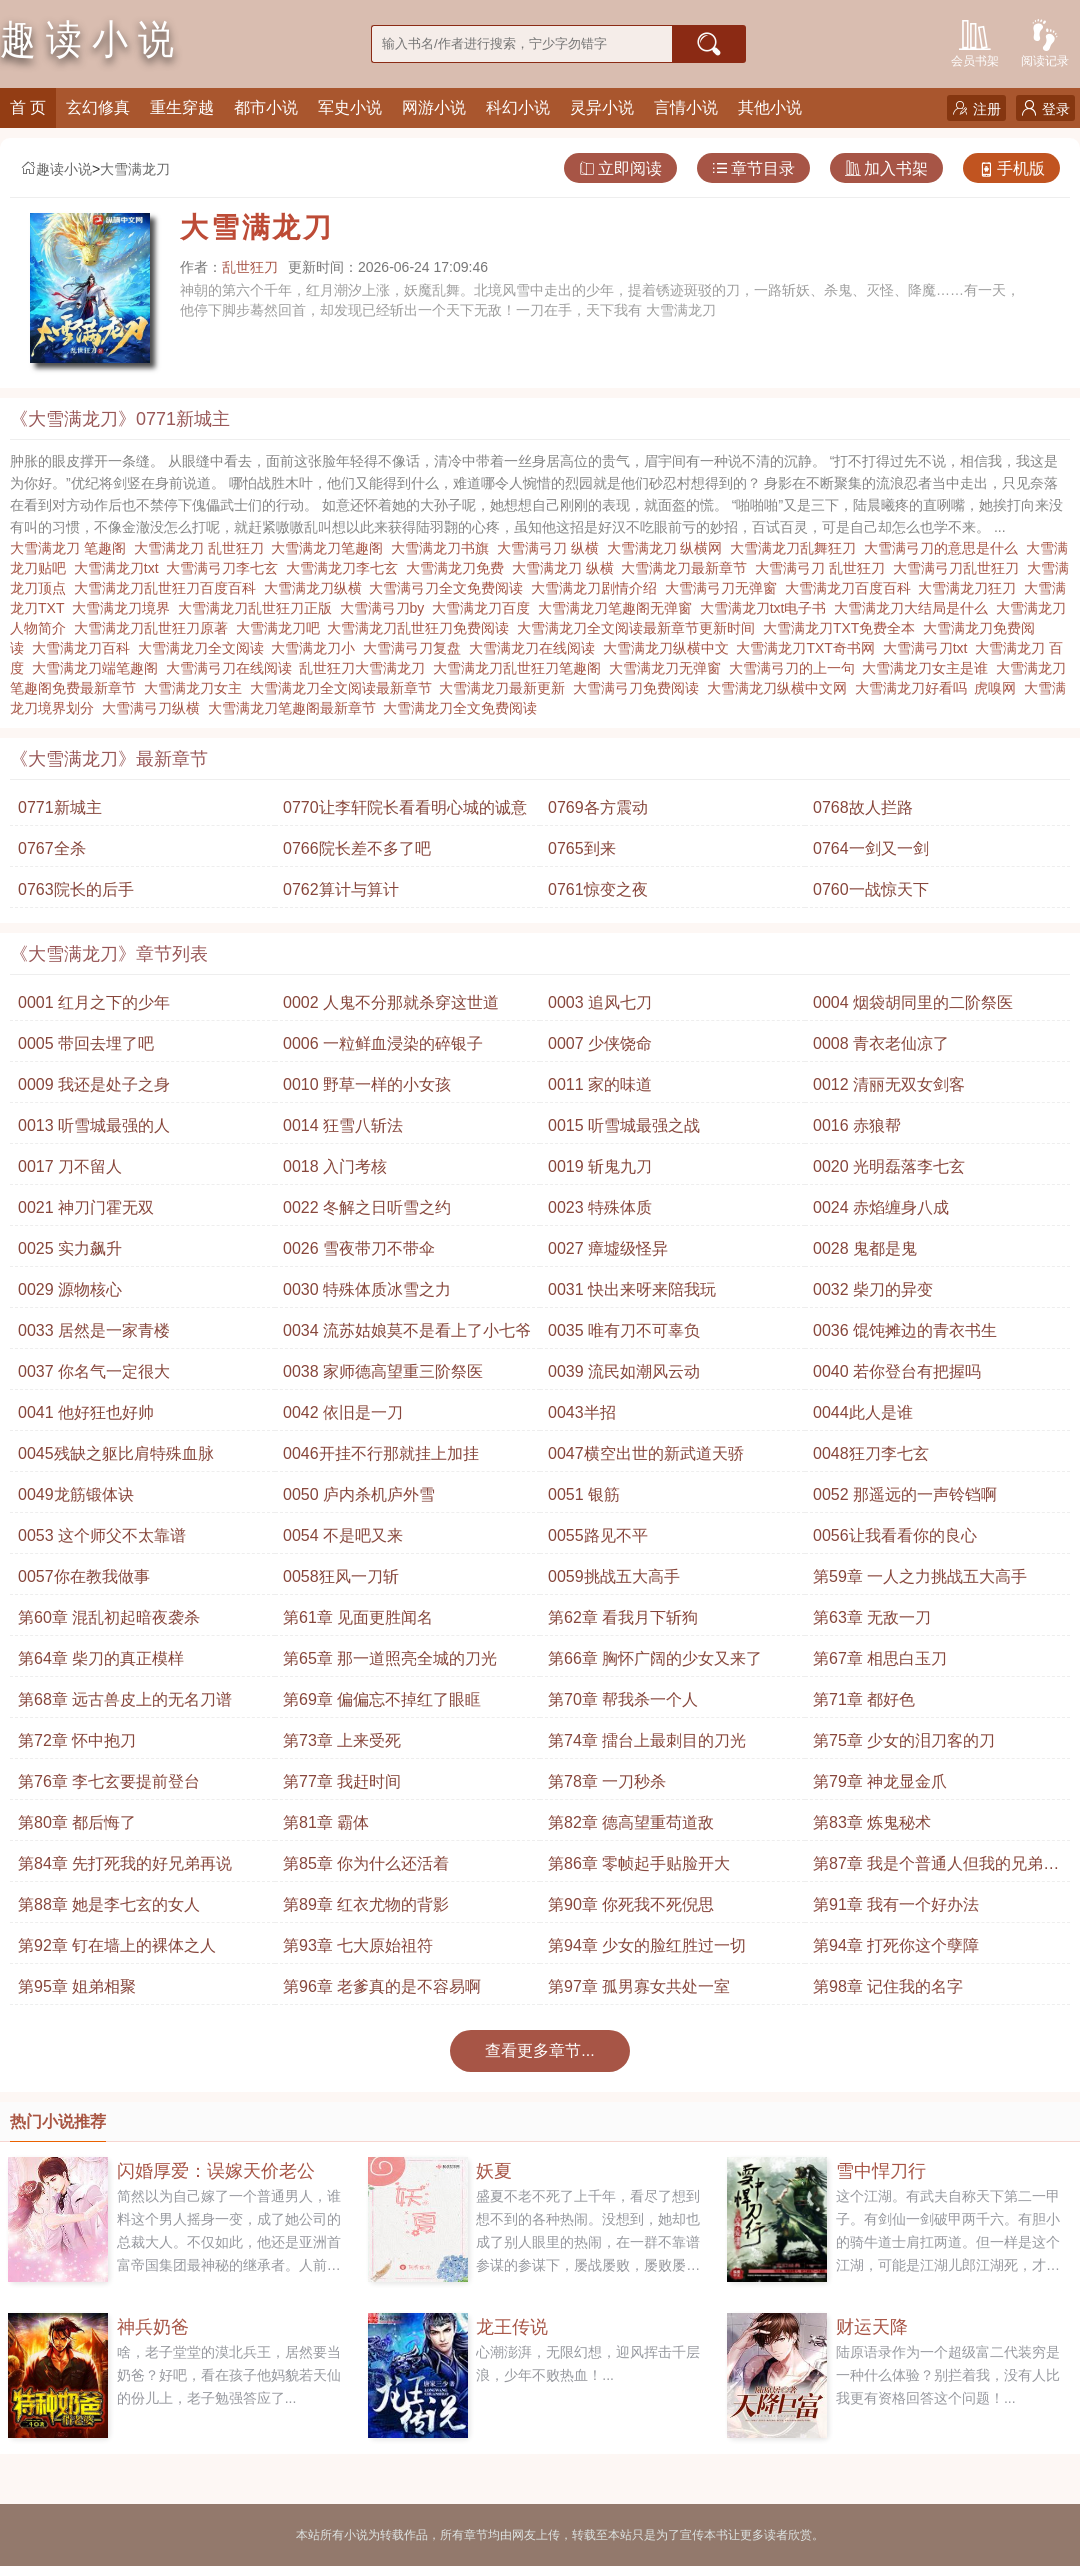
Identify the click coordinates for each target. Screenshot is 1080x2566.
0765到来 (582, 848)
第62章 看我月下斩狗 (623, 1617)
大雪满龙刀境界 (125, 608)
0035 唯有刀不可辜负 (624, 1330)
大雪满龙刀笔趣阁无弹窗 (619, 608)
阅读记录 (1045, 41)
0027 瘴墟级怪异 (608, 1248)
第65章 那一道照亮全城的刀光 (390, 1658)
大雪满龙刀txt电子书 (767, 608)
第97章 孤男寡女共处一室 (639, 1986)
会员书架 (975, 41)
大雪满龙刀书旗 (444, 548)
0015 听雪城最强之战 (624, 1125)
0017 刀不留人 (70, 1166)
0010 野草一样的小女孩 (367, 1084)
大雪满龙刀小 (317, 648)
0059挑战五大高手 (614, 1576)
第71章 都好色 (864, 1699)
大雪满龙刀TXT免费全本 (843, 628)
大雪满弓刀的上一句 (796, 668)
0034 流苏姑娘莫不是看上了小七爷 (407, 1330)
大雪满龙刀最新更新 (506, 688)
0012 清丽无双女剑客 (889, 1084)
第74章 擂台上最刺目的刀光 (647, 1740)
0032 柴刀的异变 (873, 1289)
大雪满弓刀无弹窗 (725, 588)
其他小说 (770, 107)
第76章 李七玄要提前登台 (109, 1781)
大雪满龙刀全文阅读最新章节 (345, 688)
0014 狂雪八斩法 (343, 1125)
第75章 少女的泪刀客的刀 (904, 1740)
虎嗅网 (999, 688)
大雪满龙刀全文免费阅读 (464, 708)
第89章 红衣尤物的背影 (366, 1904)
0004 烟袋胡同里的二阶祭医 (913, 1002)
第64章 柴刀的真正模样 (101, 1658)
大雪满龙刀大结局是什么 (915, 608)
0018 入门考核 (335, 1166)
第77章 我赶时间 (342, 1781)
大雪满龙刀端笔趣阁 (99, 668)
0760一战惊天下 (871, 889)
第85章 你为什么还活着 (366, 1863)
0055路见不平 (598, 1535)
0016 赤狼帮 (857, 1125)
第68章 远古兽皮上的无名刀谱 (125, 1699)
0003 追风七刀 (600, 1002)
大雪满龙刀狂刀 (971, 588)
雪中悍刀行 (881, 2171)
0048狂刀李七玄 (871, 1453)
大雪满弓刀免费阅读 (640, 688)
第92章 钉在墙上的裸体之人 (117, 1945)
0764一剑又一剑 (871, 848)
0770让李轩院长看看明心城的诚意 (405, 807)
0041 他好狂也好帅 (86, 1412)
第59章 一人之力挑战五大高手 (920, 1576)
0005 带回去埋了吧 (86, 1043)
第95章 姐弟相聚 (77, 1986)
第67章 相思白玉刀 (880, 1658)
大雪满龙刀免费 (459, 568)
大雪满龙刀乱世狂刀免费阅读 (422, 628)
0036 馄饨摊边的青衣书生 (905, 1330)
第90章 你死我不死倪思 (631, 1904)
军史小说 (350, 107)
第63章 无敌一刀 (872, 1617)
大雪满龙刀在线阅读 (536, 648)
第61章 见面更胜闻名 (358, 1617)
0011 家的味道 (600, 1084)
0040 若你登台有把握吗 (897, 1371)
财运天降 (872, 2327)
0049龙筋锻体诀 (76, 1494)
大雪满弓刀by (386, 608)
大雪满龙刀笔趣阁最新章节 (296, 708)
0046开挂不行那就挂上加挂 (381, 1453)
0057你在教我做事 (84, 1576)
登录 (1045, 108)
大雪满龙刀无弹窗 (669, 668)
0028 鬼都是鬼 (865, 1248)
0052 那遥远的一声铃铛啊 (905, 1494)
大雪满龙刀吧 (282, 628)
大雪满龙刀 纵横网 (669, 548)
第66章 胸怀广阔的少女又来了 (655, 1658)
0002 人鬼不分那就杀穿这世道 (391, 1002)
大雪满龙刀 (135, 169)
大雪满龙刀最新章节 (688, 568)
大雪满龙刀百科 (85, 648)
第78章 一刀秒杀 (607, 1781)
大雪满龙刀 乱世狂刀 (203, 548)
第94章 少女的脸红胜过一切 (647, 1945)
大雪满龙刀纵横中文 (670, 648)
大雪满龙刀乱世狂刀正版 (259, 608)
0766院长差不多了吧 (357, 848)
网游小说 (434, 107)
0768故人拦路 (863, 807)
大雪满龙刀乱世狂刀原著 (155, 628)
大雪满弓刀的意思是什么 (945, 548)
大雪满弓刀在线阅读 (233, 668)
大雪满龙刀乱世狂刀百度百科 (169, 588)
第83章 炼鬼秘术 (872, 1822)
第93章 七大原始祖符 (358, 1945)
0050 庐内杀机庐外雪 (359, 1494)
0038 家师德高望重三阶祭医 (383, 1371)
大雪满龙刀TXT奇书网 (809, 648)
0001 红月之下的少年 (94, 1002)
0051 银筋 (584, 1494)
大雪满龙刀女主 (197, 688)
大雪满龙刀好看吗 (915, 688)
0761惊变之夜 (598, 889)
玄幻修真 (98, 107)
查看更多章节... (539, 2050)
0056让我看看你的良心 (895, 1535)
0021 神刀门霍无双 (86, 1207)
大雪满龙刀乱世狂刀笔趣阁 (521, 668)
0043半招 (582, 1412)
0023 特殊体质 (600, 1207)
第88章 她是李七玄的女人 (109, 1904)
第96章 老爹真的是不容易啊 (382, 1986)
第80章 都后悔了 (77, 1822)
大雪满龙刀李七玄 (346, 568)
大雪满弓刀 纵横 (552, 548)
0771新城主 (60, 807)
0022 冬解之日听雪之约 (367, 1207)
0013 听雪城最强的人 (94, 1125)
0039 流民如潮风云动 (624, 1371)
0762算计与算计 (341, 889)
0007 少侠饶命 (600, 1043)
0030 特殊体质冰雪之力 (367, 1289)
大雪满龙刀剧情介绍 (598, 588)
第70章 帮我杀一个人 (623, 1699)
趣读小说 (56, 169)
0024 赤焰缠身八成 (881, 1207)
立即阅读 (620, 168)
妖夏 (494, 2171)
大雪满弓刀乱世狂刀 (960, 568)
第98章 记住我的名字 (888, 1986)
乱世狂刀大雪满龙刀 (366, 668)
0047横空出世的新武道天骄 (646, 1453)
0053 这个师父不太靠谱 (102, 1535)
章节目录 (753, 168)
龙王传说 (512, 2327)
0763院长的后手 (76, 889)
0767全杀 (52, 848)
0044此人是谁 (863, 1412)
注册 (976, 108)
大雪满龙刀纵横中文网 (781, 688)
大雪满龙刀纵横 (317, 588)
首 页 (28, 107)
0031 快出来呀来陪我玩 (632, 1289)
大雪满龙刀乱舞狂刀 (797, 548)
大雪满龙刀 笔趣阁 (72, 548)
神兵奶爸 (153, 2327)
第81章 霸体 (326, 1822)
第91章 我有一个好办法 (896, 1904)
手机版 (1011, 168)
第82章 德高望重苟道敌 (631, 1822)
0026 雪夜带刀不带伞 (359, 1248)
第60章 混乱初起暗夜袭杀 (109, 1617)
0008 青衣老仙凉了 (881, 1043)
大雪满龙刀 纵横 (567, 568)
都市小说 (266, 107)
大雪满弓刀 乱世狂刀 (824, 568)
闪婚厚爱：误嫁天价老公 (216, 2171)
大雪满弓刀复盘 (416, 648)
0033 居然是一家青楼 (94, 1330)
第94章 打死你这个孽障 (896, 1945)
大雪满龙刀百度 (485, 608)
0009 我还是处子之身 (94, 1084)
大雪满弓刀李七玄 (226, 568)
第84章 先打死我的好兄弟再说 (125, 1863)
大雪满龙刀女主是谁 (929, 668)
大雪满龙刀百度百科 (852, 588)
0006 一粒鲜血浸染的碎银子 (383, 1043)
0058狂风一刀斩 (341, 1576)
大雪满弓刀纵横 (155, 708)
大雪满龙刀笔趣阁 (331, 548)
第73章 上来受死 (342, 1740)
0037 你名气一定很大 (94, 1371)
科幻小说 (518, 107)
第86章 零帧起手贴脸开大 (639, 1863)
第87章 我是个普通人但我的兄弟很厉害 (936, 1868)
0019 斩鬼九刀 (600, 1166)
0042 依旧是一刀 (343, 1412)
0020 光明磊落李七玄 (889, 1166)
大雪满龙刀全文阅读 (205, 648)
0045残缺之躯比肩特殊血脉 (116, 1453)
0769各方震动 (598, 807)
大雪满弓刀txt (929, 648)
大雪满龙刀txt (120, 568)
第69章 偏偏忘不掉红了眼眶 (382, 1699)
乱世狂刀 (250, 267)
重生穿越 (182, 107)
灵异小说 (602, 107)
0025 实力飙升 (70, 1248)
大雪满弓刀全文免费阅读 (450, 588)
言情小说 (686, 107)
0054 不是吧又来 (343, 1535)
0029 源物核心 (70, 1289)
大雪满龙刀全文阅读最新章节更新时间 (640, 628)
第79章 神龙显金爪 (880, 1781)
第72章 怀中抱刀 (77, 1740)
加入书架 (886, 168)
